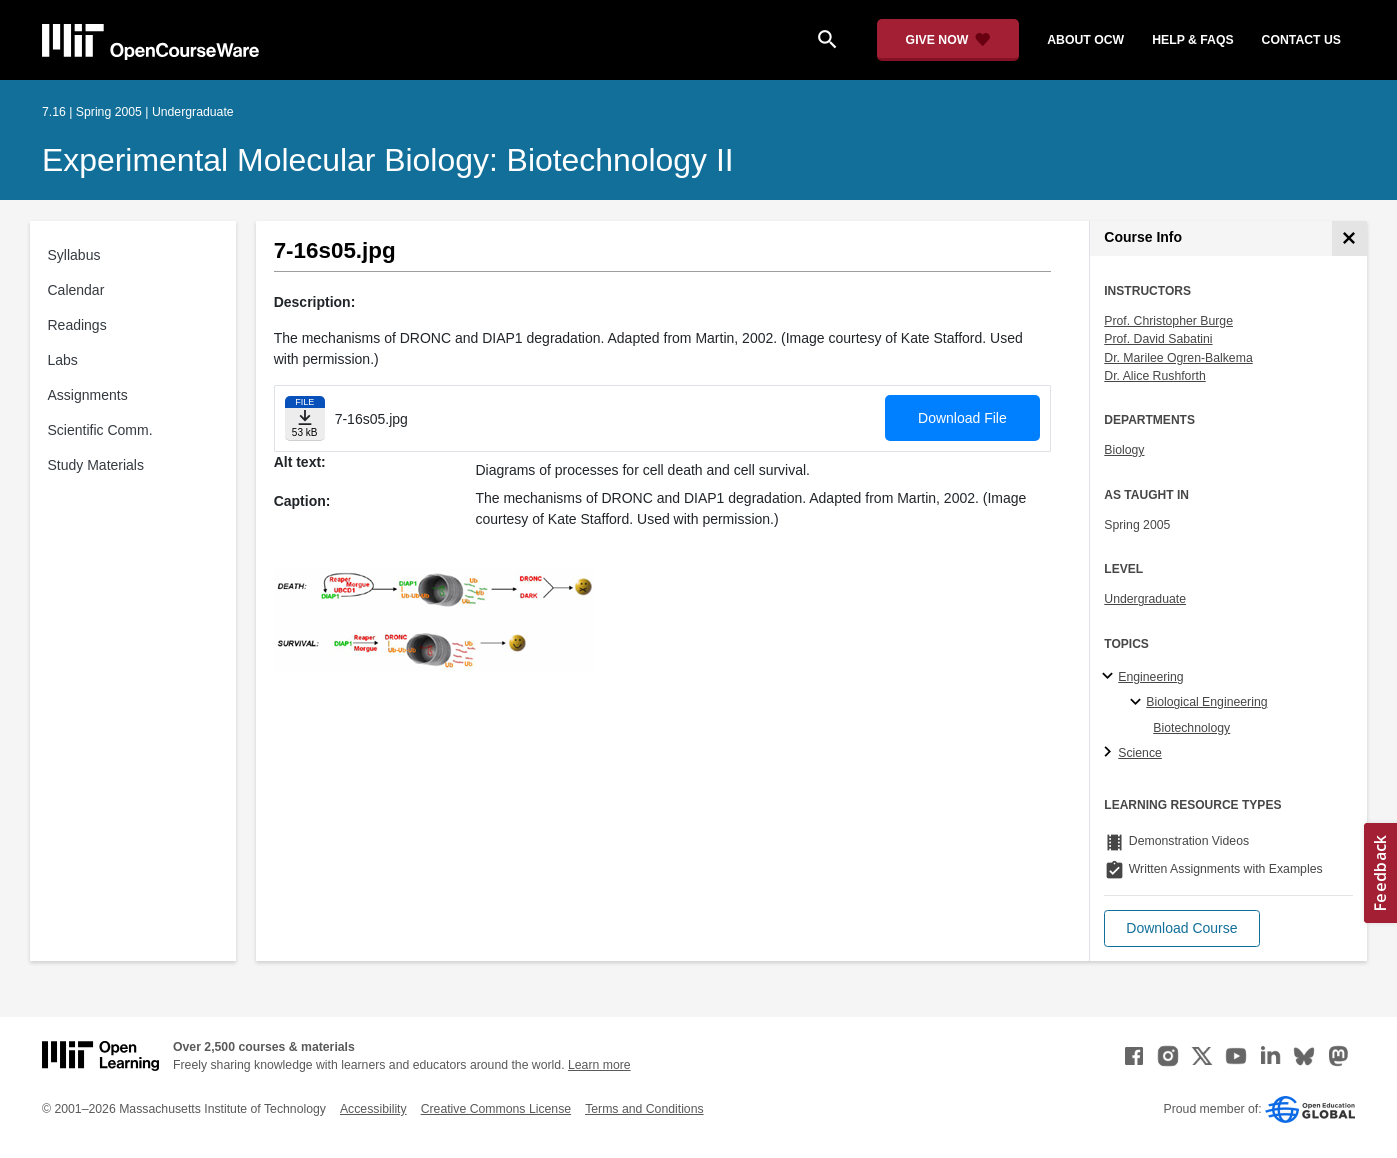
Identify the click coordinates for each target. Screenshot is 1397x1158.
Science (1140, 753)
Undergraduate (1145, 599)
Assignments (88, 395)
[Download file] (305, 418)
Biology (1124, 450)
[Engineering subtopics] (1110, 677)
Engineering (1150, 677)
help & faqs (1192, 40)
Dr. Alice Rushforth (1154, 376)
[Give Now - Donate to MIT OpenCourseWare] (948, 40)
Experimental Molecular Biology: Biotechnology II (388, 160)
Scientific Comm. (100, 430)
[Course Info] (1349, 238)
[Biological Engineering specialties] (1138, 703)
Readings (77, 325)
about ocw (1085, 40)
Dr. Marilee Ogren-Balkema (1178, 358)
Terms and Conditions (644, 1109)
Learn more (599, 1065)
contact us (1301, 40)
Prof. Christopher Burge (1168, 321)
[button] (1181, 928)
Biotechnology (1191, 728)
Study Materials (96, 465)
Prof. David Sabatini (1158, 339)
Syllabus (74, 255)
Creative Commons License (496, 1109)
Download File (962, 418)
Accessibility (373, 1109)
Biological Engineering (1206, 702)
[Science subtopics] (1110, 753)
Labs (63, 360)
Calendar (76, 290)
